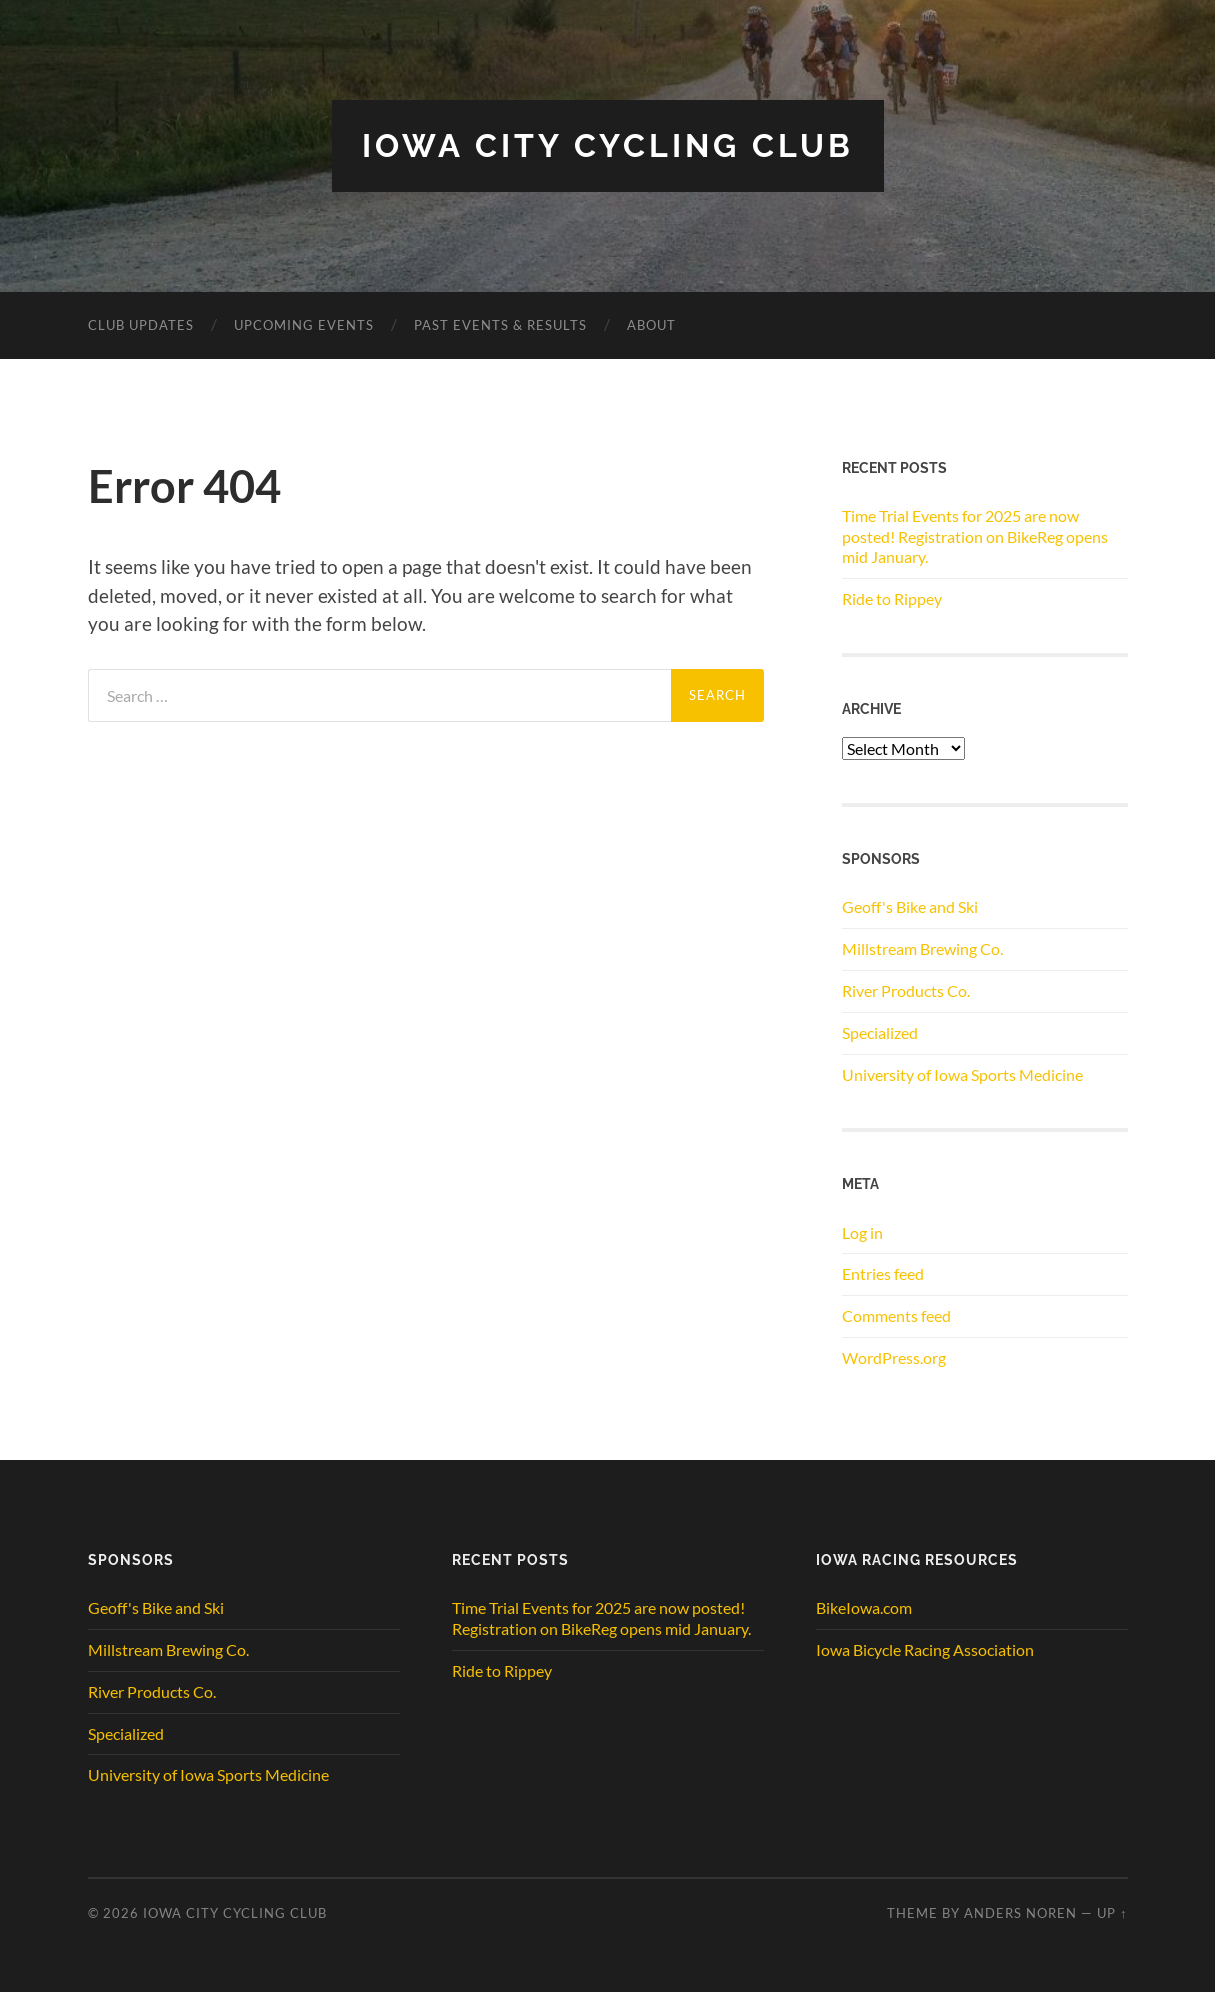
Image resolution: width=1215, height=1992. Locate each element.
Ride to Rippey (892, 598)
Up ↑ (1112, 1913)
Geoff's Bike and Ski (910, 906)
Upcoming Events (304, 325)
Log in (862, 1232)
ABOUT (651, 325)
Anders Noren (1020, 1913)
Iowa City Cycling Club (608, 145)
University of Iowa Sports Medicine (962, 1074)
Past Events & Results (500, 325)
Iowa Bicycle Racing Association (925, 1649)
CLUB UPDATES (141, 325)
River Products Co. (906, 990)
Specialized (880, 1032)
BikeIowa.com (864, 1607)
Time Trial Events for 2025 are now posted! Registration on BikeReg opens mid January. (975, 536)
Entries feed (883, 1273)
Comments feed (896, 1315)
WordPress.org (894, 1357)
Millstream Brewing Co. (922, 948)
